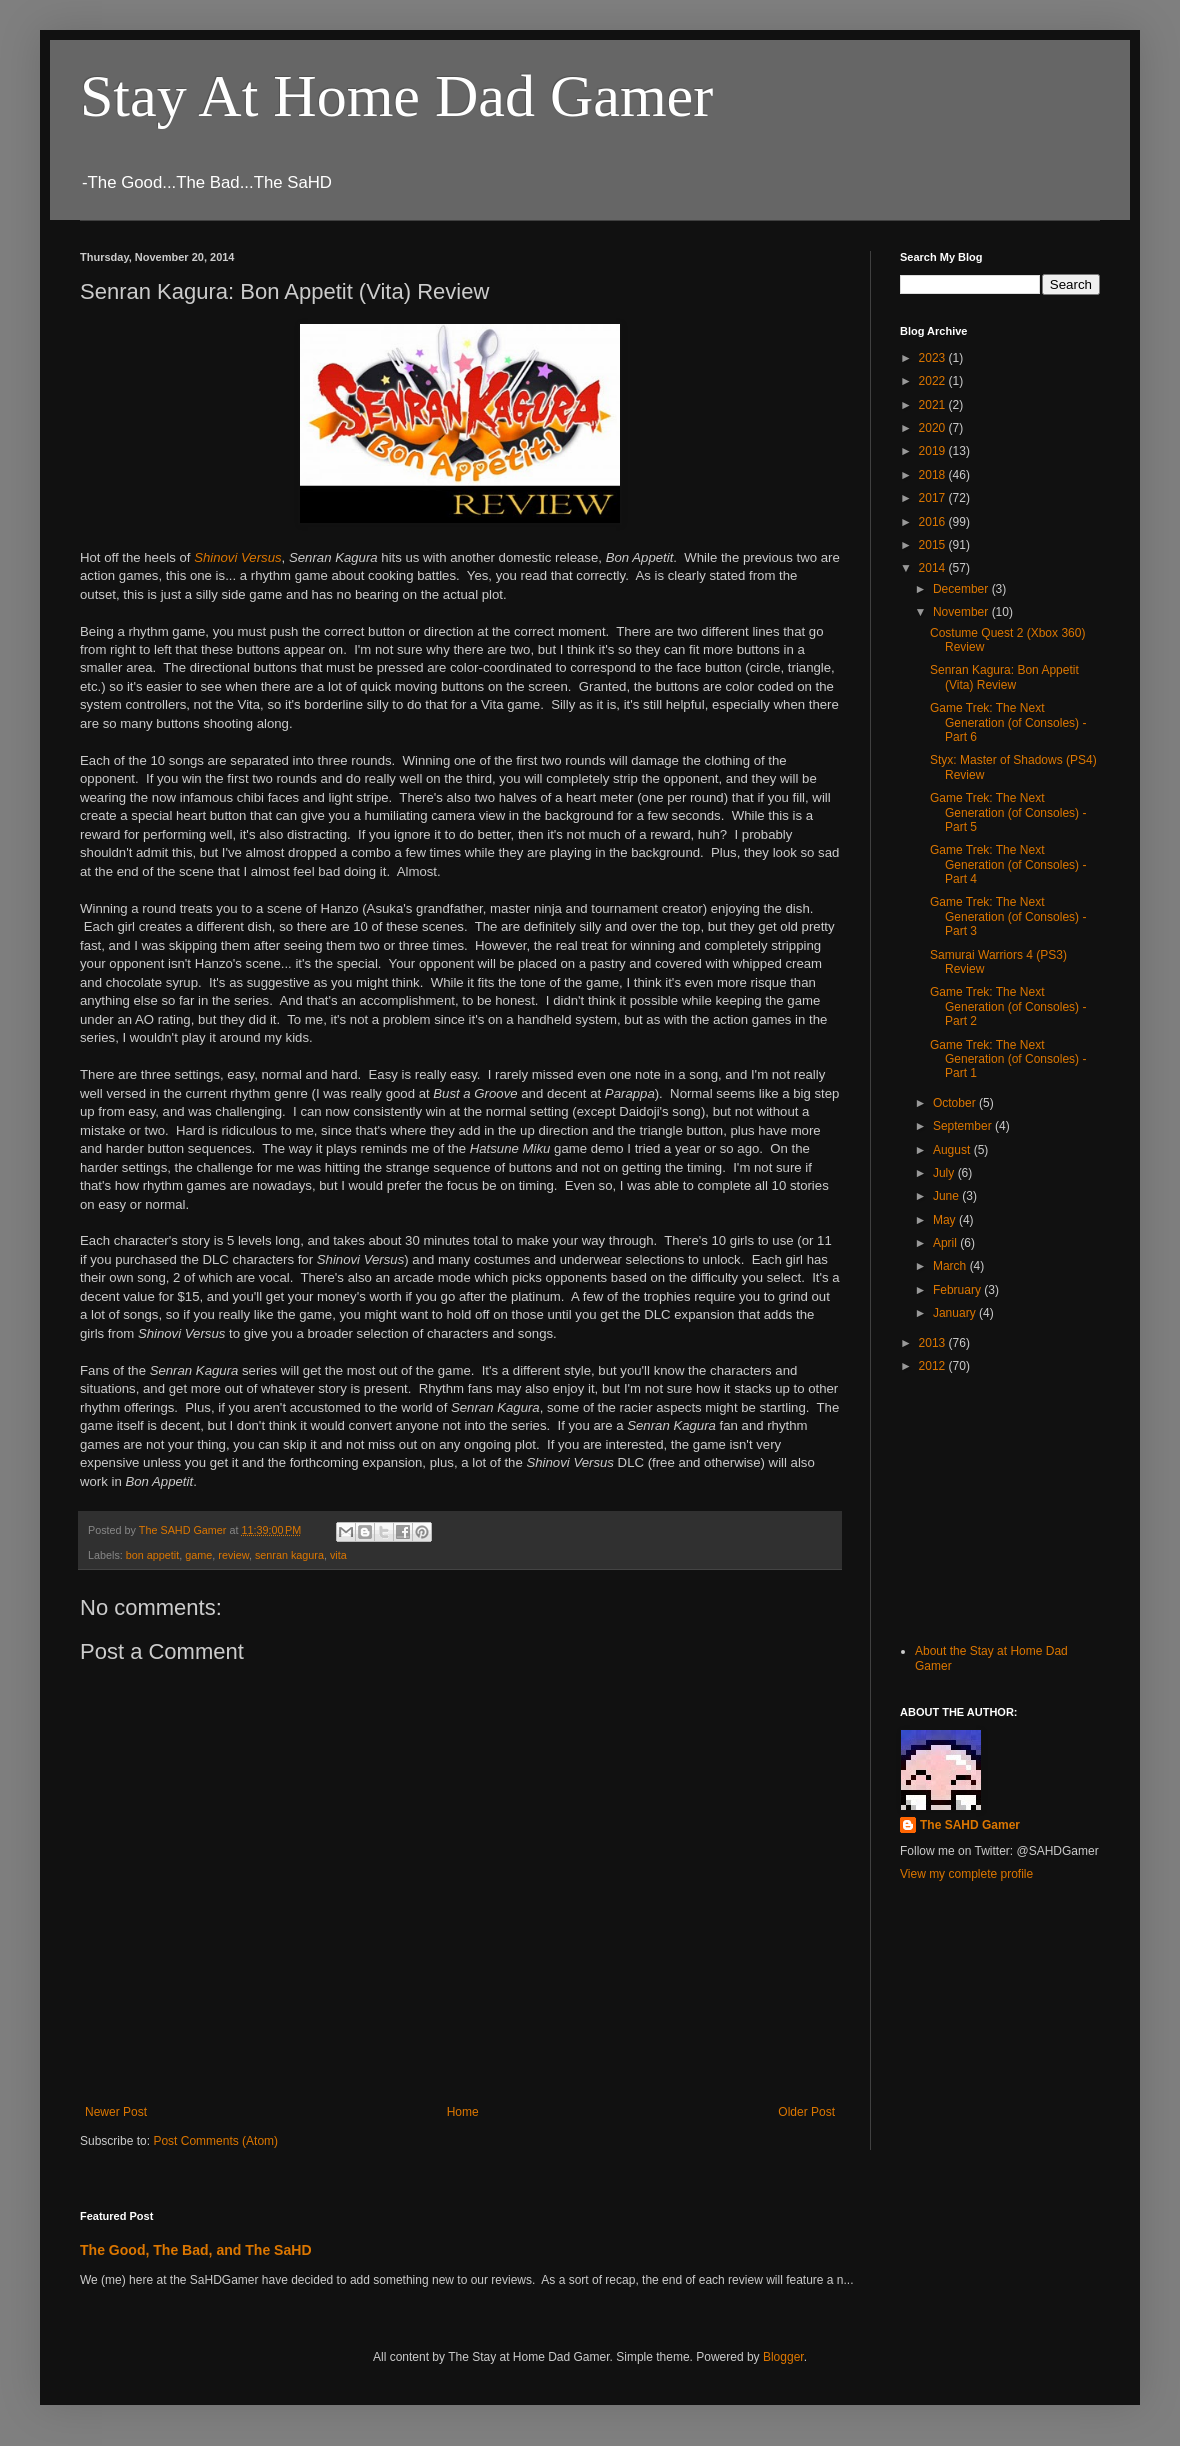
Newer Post (116, 2112)
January (956, 1313)
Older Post (806, 2112)
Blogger (783, 2357)
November (962, 612)
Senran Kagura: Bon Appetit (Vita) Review (1004, 677)
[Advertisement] (1000, 1506)
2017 (934, 498)
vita (338, 1555)
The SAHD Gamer (970, 1825)
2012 (934, 1366)
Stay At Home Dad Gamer (396, 96)
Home (463, 2112)
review (233, 1555)
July (945, 1173)
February (958, 1290)
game (198, 1555)
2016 (934, 522)
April (946, 1243)
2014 (934, 568)
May (946, 1220)
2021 (934, 405)
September (964, 1126)
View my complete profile (966, 1874)
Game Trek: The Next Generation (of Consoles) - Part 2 (1008, 1006)
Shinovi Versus (237, 557)
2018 (934, 475)
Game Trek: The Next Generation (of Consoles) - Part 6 (1008, 722)
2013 (934, 1343)
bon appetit (152, 1555)
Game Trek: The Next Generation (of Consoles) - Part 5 (1008, 812)
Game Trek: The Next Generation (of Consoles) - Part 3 (1008, 916)
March (951, 1266)
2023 (934, 358)
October (956, 1103)
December (962, 589)
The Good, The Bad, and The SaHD (196, 2250)
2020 (934, 428)
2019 (934, 451)
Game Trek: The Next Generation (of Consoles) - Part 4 (1008, 864)
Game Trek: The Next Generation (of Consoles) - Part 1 (1008, 1059)
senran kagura (289, 1555)
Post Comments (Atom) (215, 2141)
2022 (934, 381)
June (947, 1196)
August (953, 1150)
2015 (934, 545)
